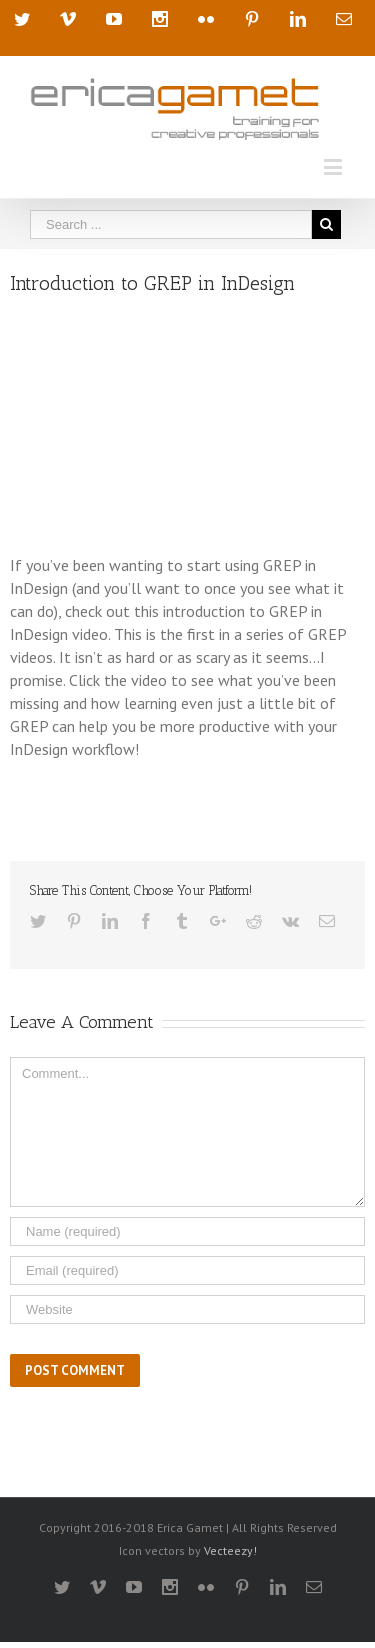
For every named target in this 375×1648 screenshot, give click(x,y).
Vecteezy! (230, 1550)
